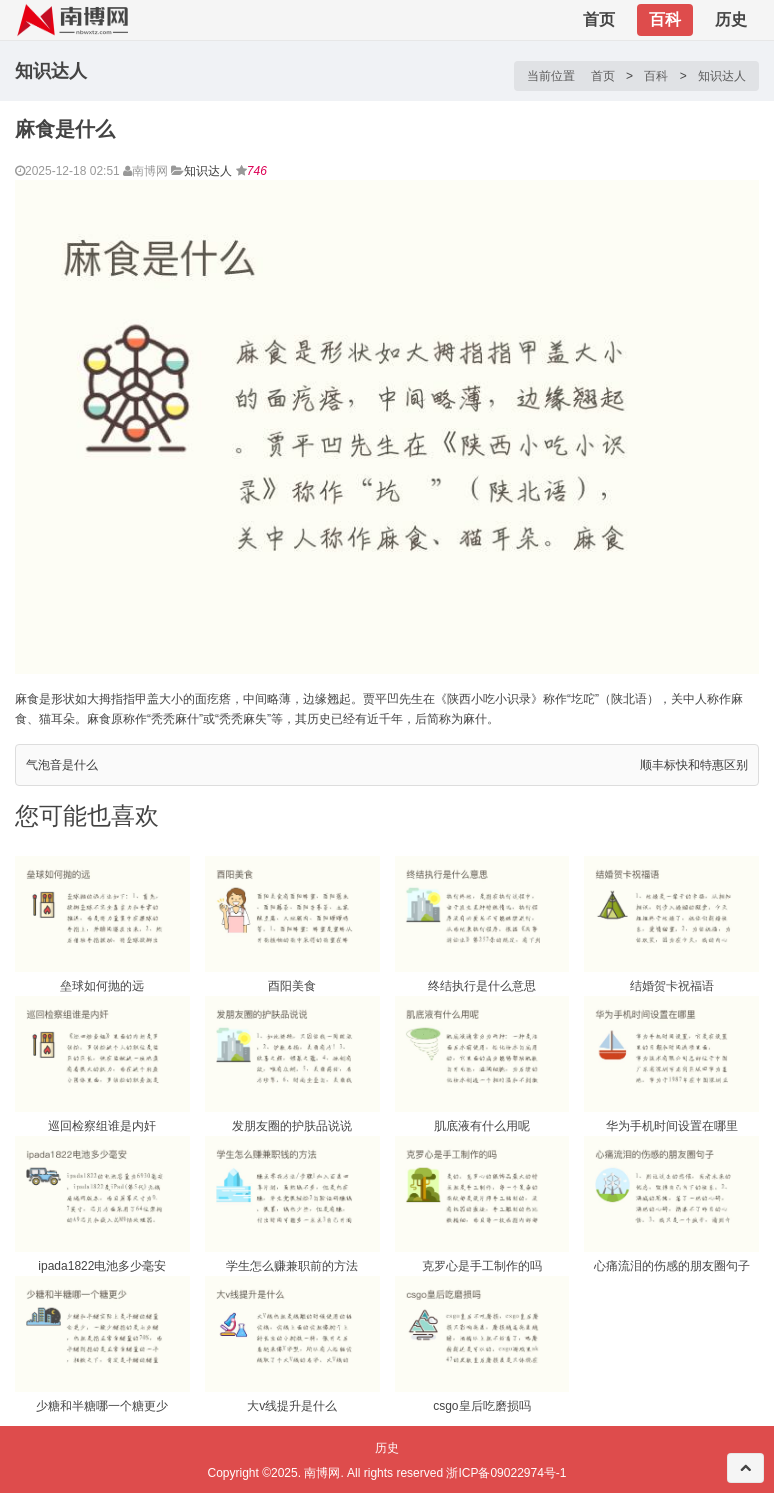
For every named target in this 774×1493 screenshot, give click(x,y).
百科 (665, 19)
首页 (599, 19)
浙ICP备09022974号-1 (506, 1473)
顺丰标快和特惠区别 (694, 765)
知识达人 (722, 76)
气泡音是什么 (62, 765)
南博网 (322, 1473)
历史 (731, 19)
